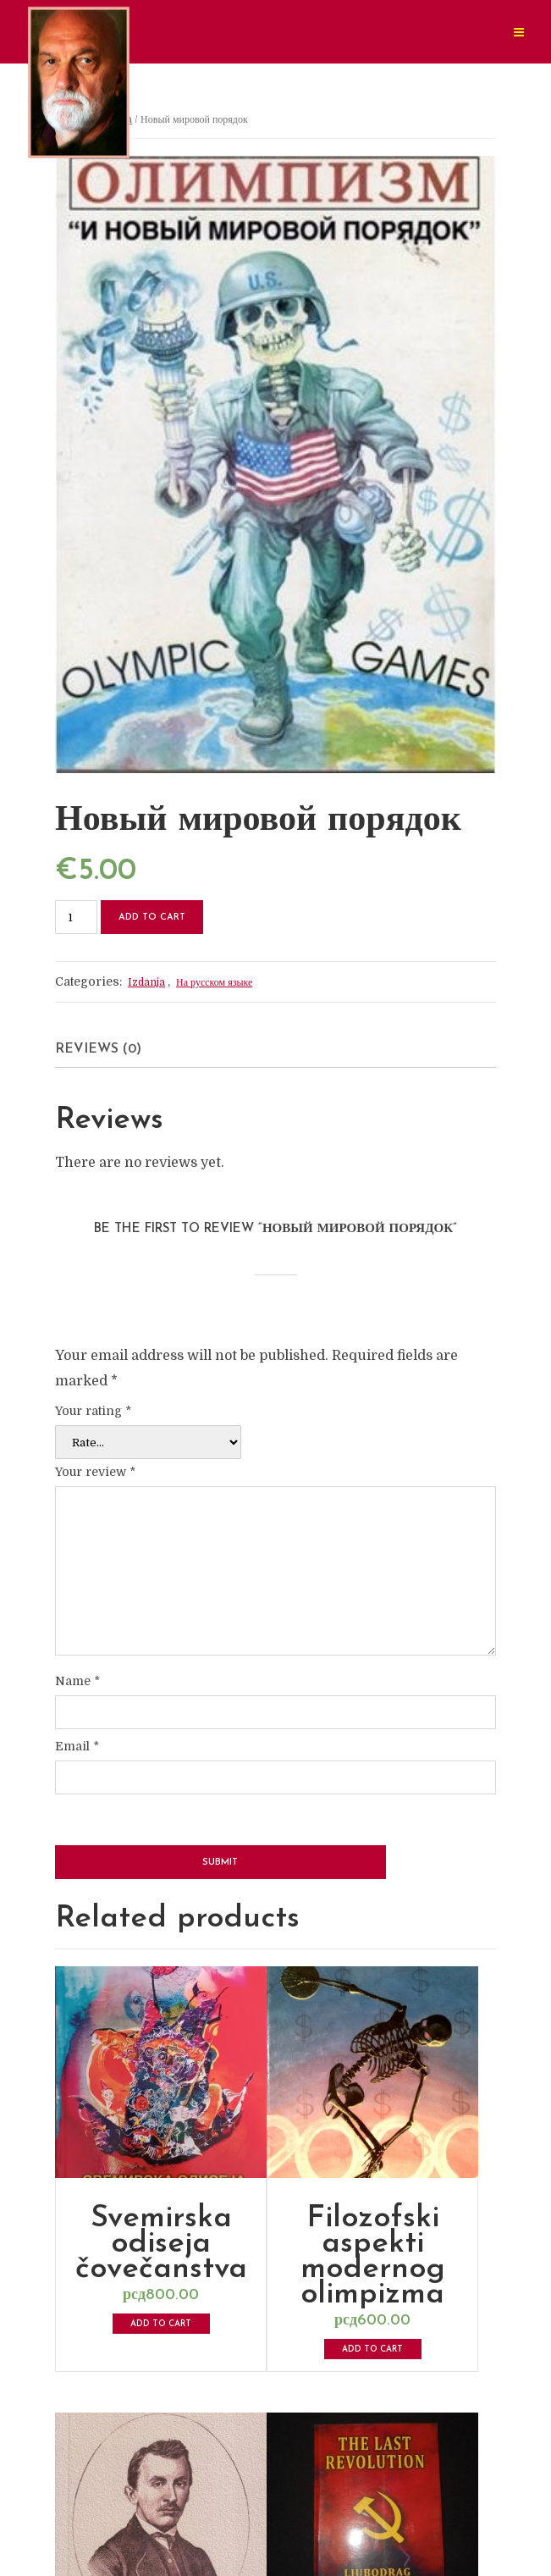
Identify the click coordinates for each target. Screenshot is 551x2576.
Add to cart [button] (160, 2324)
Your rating (93, 1411)
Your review (95, 1472)
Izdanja (146, 982)
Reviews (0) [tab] (98, 1049)
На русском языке (214, 982)
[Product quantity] (76, 917)
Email (77, 1746)
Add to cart (151, 917)
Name (77, 1681)
